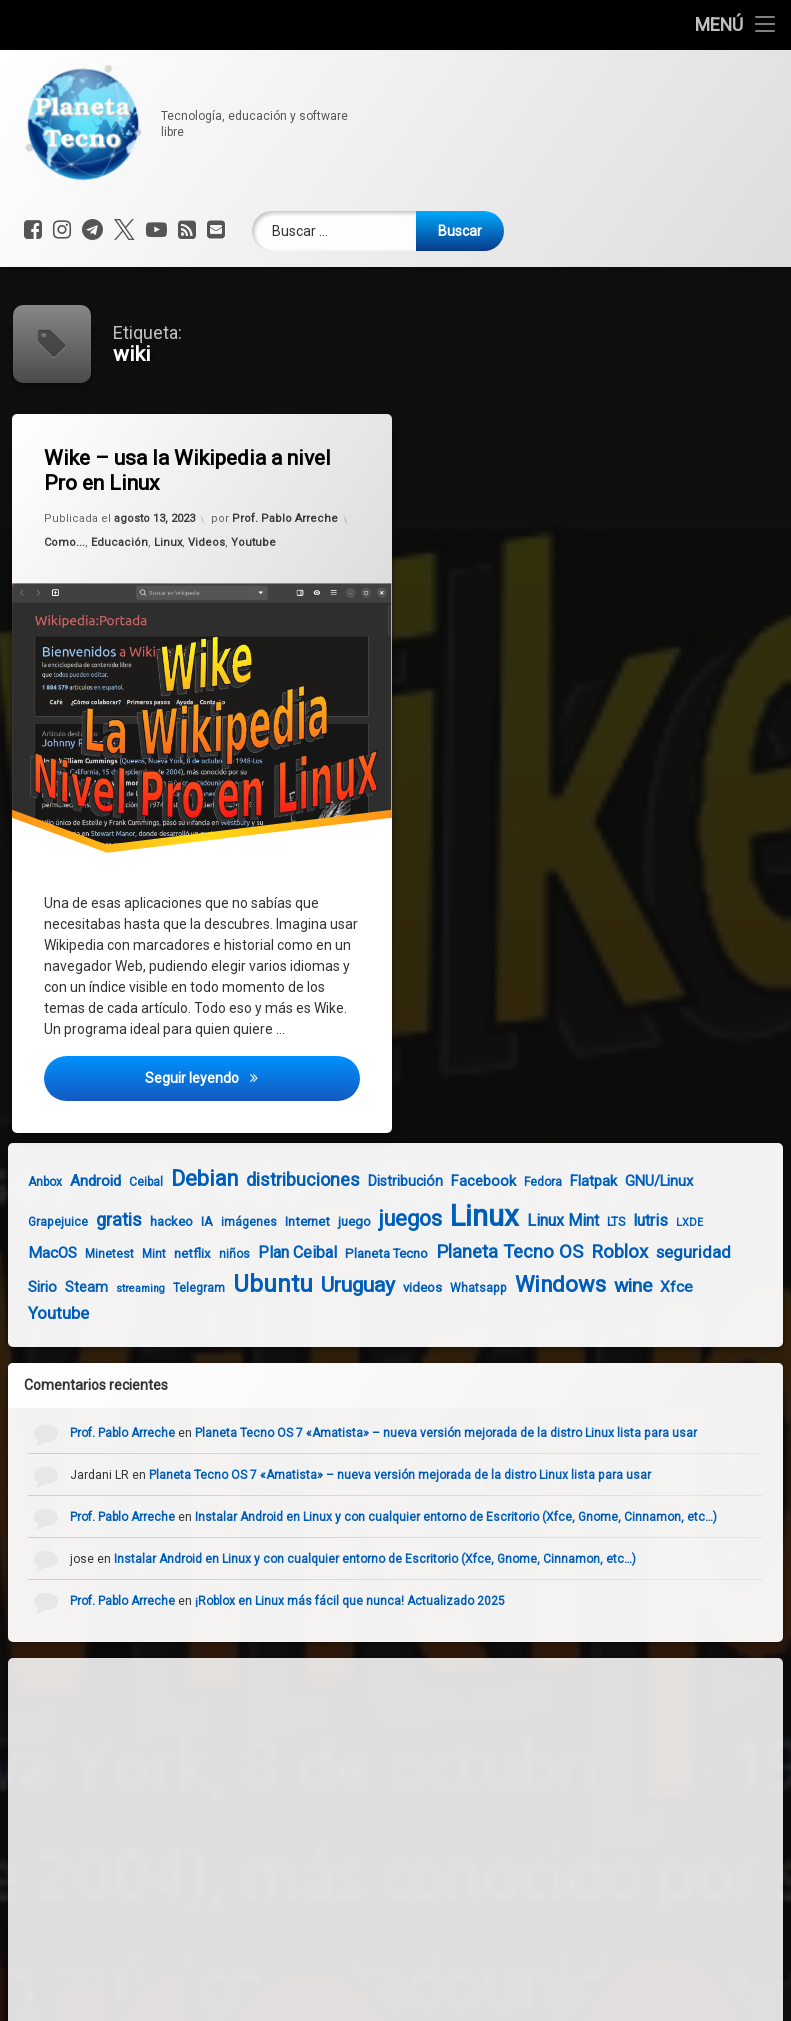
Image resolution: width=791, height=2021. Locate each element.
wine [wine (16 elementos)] (607, 1285)
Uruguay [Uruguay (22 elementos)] (332, 1284)
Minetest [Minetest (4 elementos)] (83, 1254)
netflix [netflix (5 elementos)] (166, 1253)
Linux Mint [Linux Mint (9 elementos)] (537, 1220)
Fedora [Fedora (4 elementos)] (517, 1182)
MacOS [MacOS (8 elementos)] (26, 1253)
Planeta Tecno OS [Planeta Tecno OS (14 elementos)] (483, 1252)
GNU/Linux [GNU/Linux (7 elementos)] (633, 1181)
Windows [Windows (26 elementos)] (534, 1284)
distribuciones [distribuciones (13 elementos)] (277, 1179)
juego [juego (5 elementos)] (328, 1221)
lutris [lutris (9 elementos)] (624, 1220)
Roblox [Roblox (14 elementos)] (593, 1252)
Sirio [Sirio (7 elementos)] (16, 1287)
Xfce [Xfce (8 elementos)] (650, 1287)
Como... (68, 548)
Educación (121, 545)
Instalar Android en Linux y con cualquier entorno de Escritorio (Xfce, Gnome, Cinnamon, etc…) (482, 1517)
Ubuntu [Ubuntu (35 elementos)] (247, 1284)
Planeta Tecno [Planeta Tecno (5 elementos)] (360, 1253)
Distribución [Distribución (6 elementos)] (379, 1181)
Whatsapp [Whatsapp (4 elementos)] (452, 1288)
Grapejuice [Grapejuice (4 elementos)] (32, 1222)
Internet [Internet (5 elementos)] (281, 1221)
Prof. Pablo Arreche (286, 514)
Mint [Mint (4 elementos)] (128, 1254)
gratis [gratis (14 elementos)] (93, 1220)
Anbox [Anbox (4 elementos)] (19, 1182)
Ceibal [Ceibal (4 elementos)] (120, 1182)
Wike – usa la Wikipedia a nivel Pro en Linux (191, 470)
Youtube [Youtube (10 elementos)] (32, 1313)
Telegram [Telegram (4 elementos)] (173, 1288)
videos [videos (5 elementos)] (396, 1287)
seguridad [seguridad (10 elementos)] (667, 1252)
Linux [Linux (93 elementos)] (458, 1216)
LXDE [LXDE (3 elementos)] (663, 1222)
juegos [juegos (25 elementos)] (384, 1218)
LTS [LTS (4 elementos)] (590, 1222)
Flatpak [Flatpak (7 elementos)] (567, 1181)
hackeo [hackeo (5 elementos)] (145, 1221)
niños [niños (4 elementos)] (208, 1254)
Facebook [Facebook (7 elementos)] (457, 1181)
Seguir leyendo (255, 1086)
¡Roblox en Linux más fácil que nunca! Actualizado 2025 (376, 1601)
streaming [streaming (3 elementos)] (114, 1288)
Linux (168, 544)
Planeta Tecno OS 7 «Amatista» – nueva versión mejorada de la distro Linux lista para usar (472, 1433)
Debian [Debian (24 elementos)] (178, 1178)
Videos (206, 542)
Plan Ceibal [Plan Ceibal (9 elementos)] (271, 1252)
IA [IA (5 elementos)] (181, 1221)
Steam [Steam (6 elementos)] (60, 1287)
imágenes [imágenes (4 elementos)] (223, 1222)
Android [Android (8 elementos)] (69, 1181)
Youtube (254, 539)
